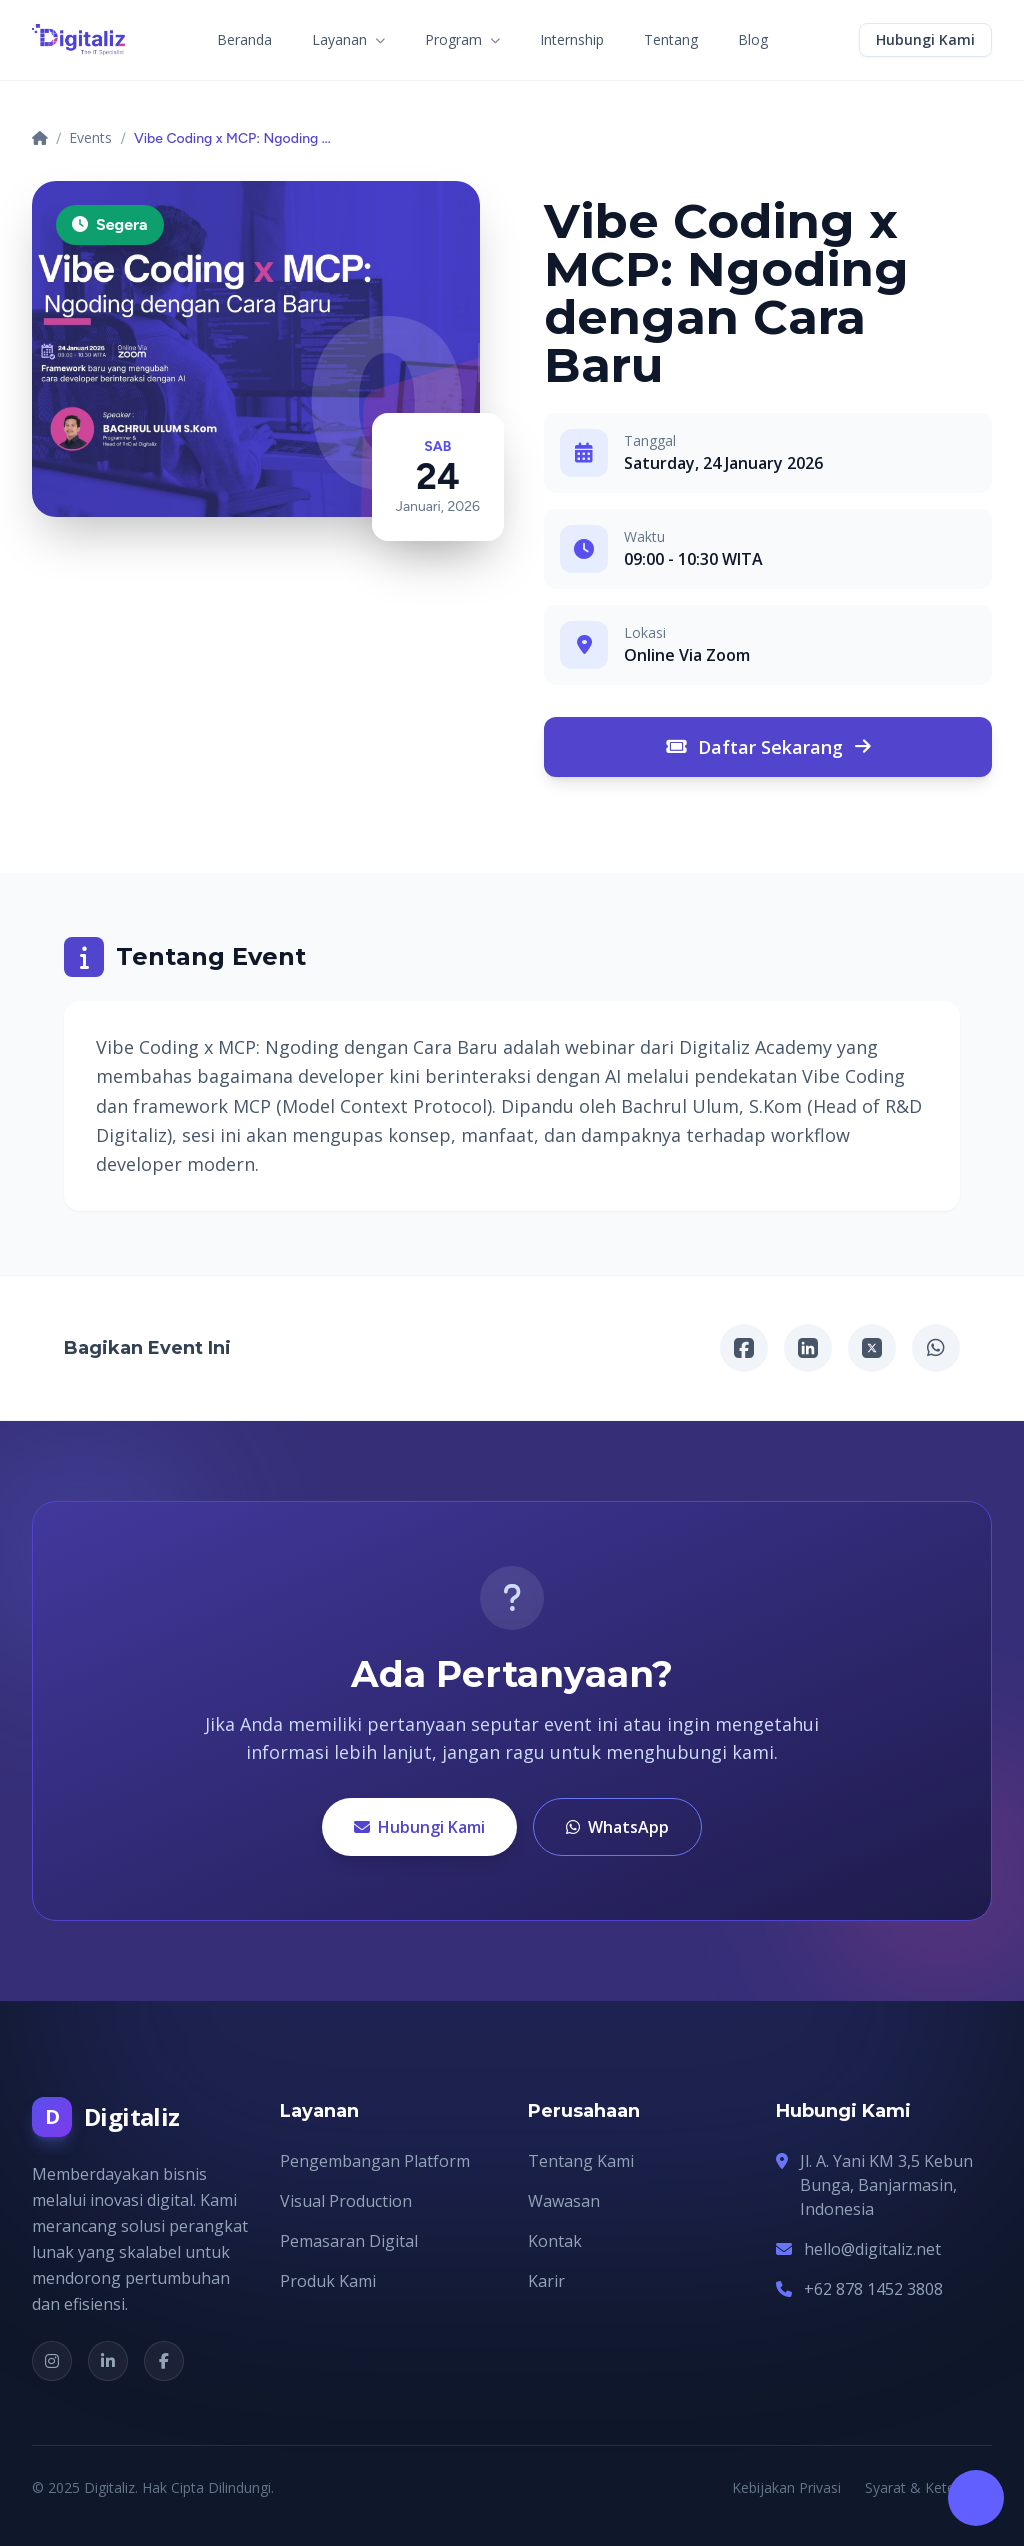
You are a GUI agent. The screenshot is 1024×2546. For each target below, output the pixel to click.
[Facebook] (744, 1348)
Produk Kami (328, 2281)
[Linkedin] (808, 1348)
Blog (753, 39)
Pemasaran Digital (349, 2241)
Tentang (671, 39)
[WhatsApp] (936, 1348)
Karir (546, 2281)
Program (462, 39)
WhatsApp (617, 1827)
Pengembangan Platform (375, 2161)
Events (90, 137)
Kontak (555, 2241)
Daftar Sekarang (768, 747)
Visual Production (346, 2201)
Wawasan (564, 2201)
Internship (572, 39)
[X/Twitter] (872, 1348)
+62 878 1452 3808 (873, 2289)
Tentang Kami (581, 2161)
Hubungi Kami (419, 1827)
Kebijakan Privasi (786, 2487)
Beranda (244, 39)
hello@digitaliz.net (872, 2249)
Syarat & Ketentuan (928, 2487)
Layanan (348, 39)
